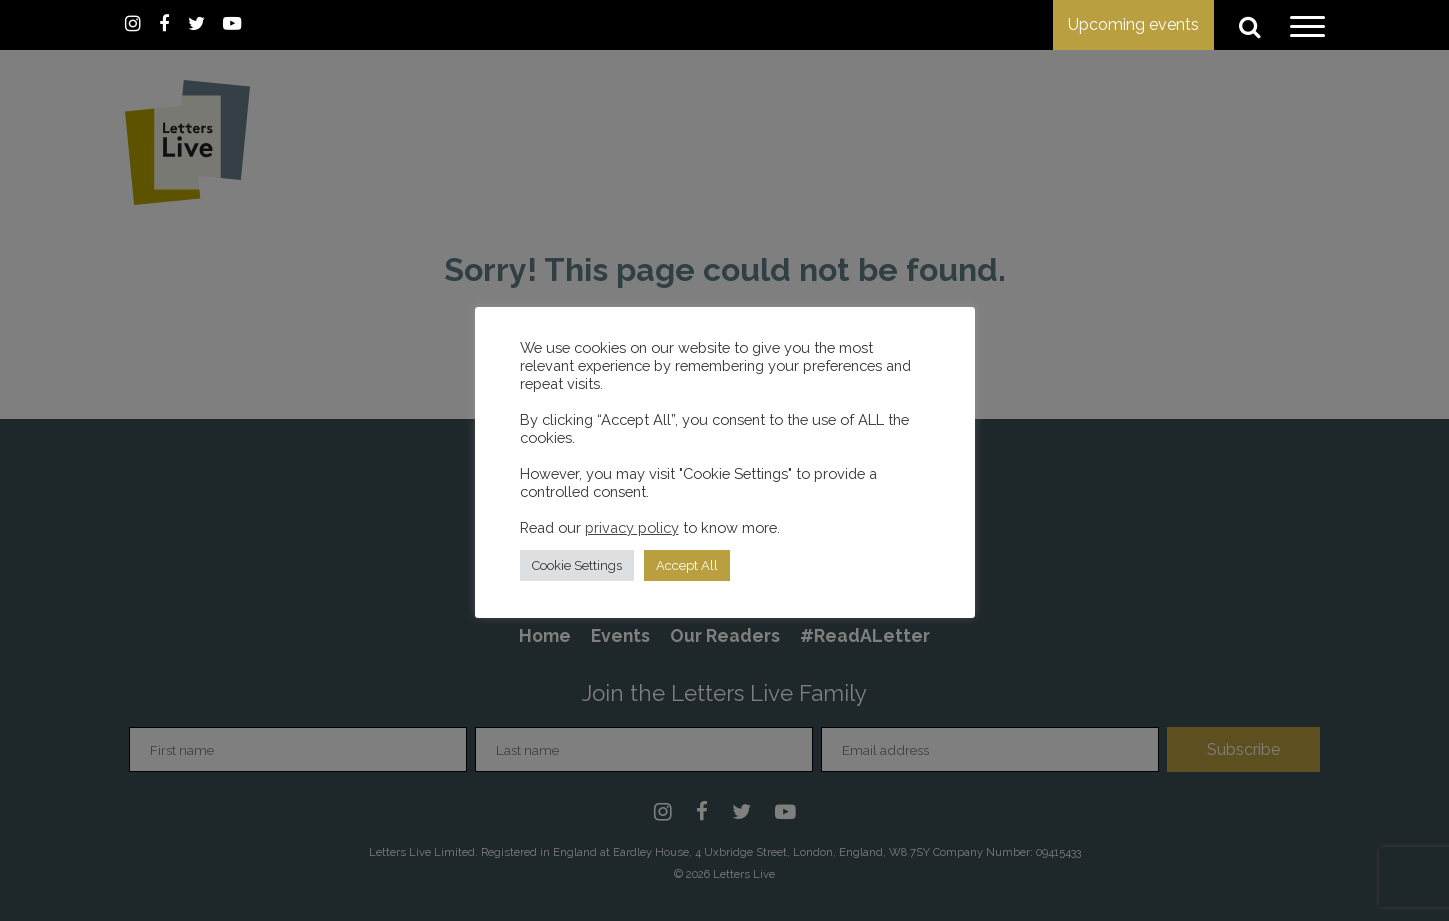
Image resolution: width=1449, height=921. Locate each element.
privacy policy (632, 527)
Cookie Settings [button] (577, 565)
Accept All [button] (687, 565)
